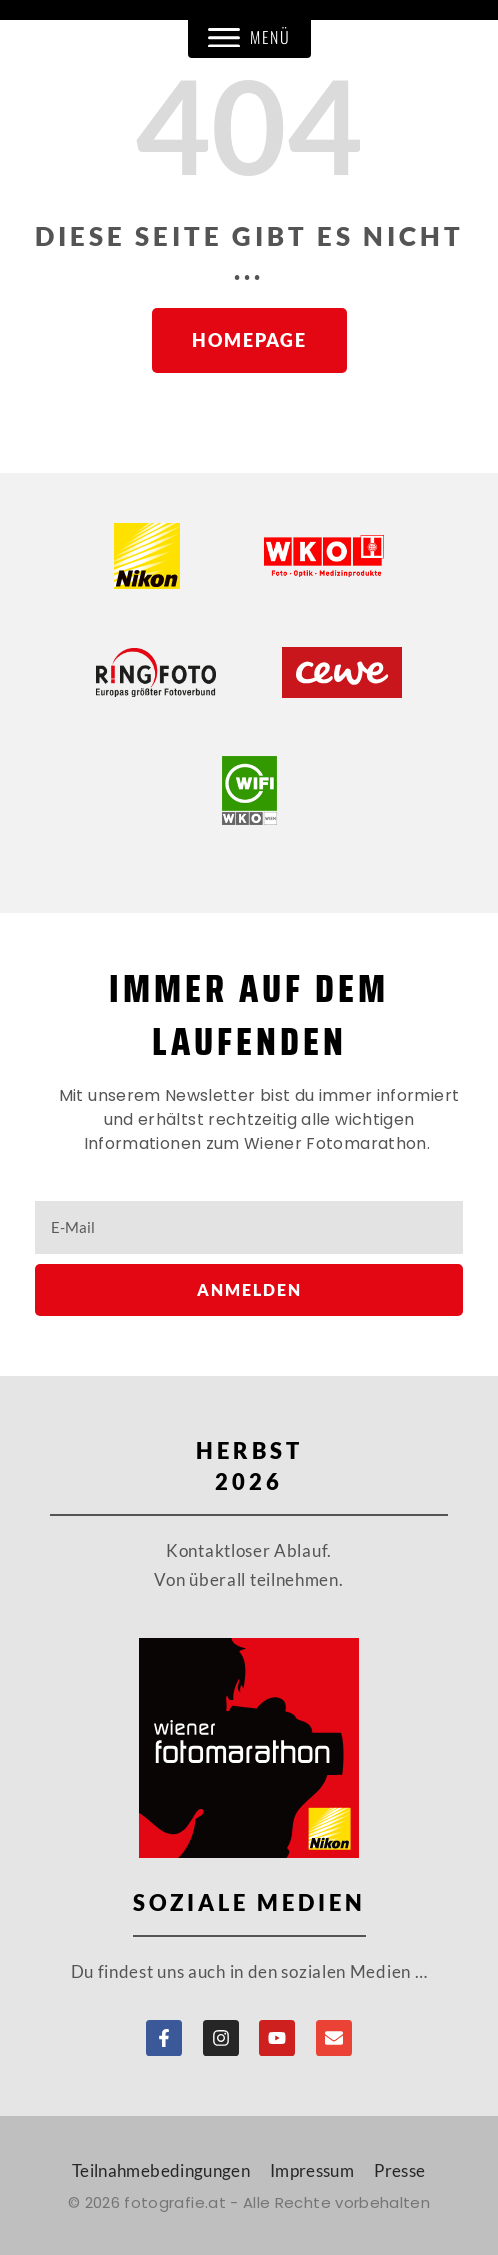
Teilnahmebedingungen (161, 2170)
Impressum (312, 2170)
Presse (399, 2170)
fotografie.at (175, 2202)
